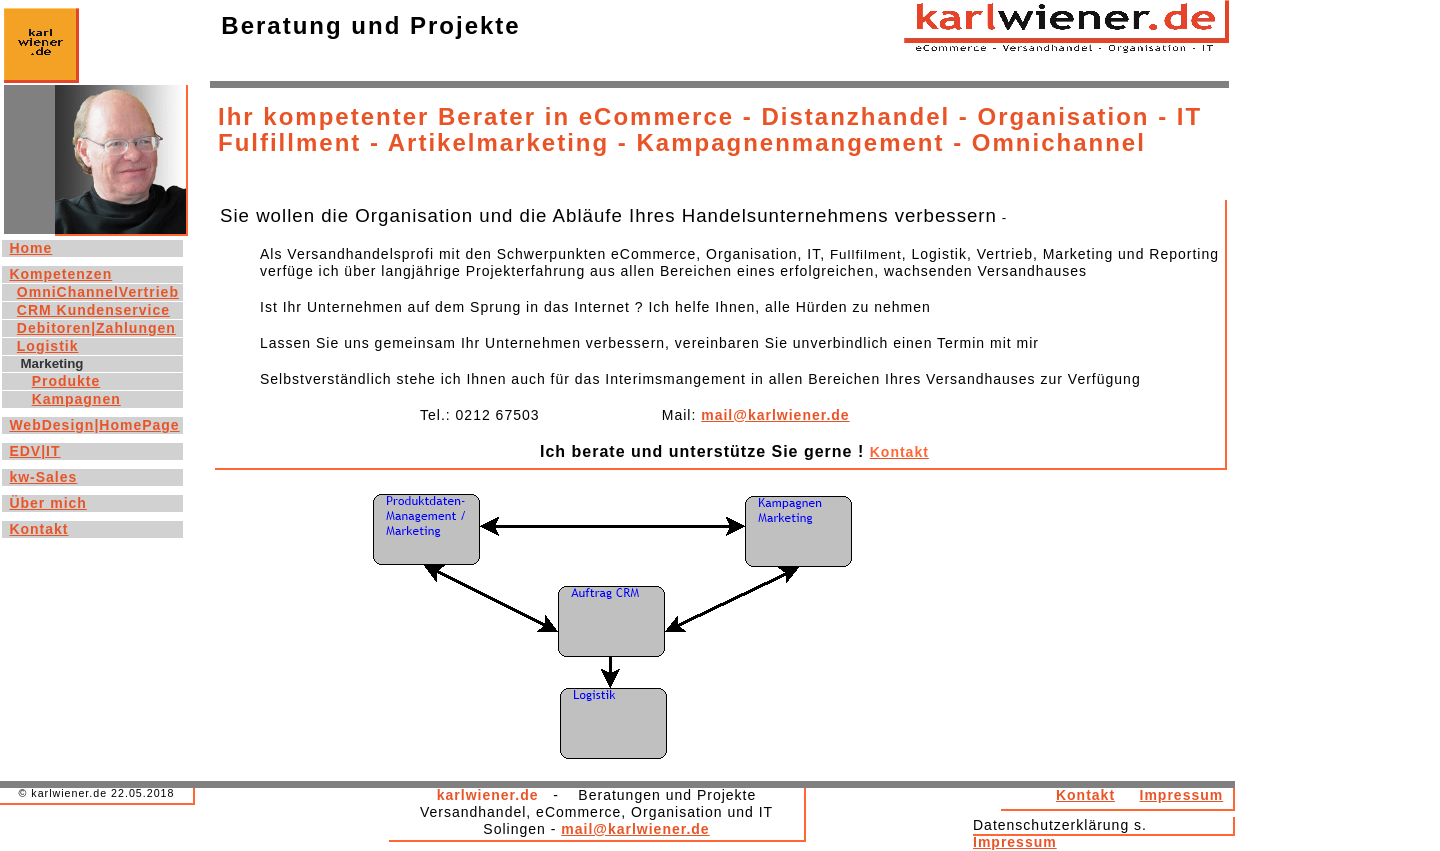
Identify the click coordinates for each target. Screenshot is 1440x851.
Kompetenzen (60, 274)
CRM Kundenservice (93, 310)
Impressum (1182, 795)
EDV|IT (34, 451)
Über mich (47, 503)
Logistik (48, 346)
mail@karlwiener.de (775, 415)
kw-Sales (43, 477)
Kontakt (1085, 795)
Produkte (66, 381)
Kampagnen (76, 399)
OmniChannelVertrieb (98, 292)
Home (30, 248)
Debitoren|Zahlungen (96, 328)
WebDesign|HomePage (94, 425)
